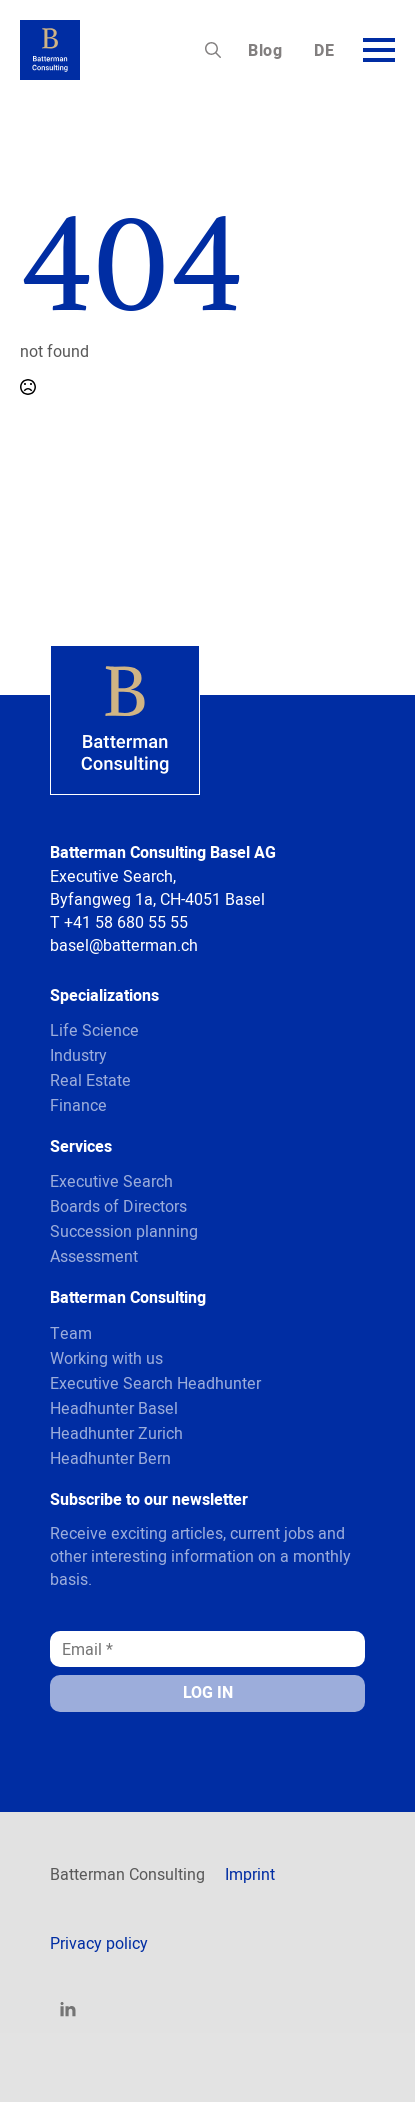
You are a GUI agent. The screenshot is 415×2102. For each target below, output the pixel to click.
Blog (265, 51)
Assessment (94, 1256)
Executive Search (111, 1181)
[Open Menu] (379, 50)
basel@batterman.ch (124, 945)
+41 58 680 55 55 (126, 922)
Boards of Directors (118, 1206)
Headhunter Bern (110, 1458)
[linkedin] (68, 2010)
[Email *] (207, 1649)
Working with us (106, 1358)
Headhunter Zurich (116, 1433)
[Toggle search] (213, 50)
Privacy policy (99, 1943)
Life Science (94, 1030)
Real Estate (90, 1080)
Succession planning (124, 1231)
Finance (78, 1105)
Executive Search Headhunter (155, 1383)
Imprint (250, 1874)
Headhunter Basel (114, 1408)
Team (71, 1333)
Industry (78, 1055)
